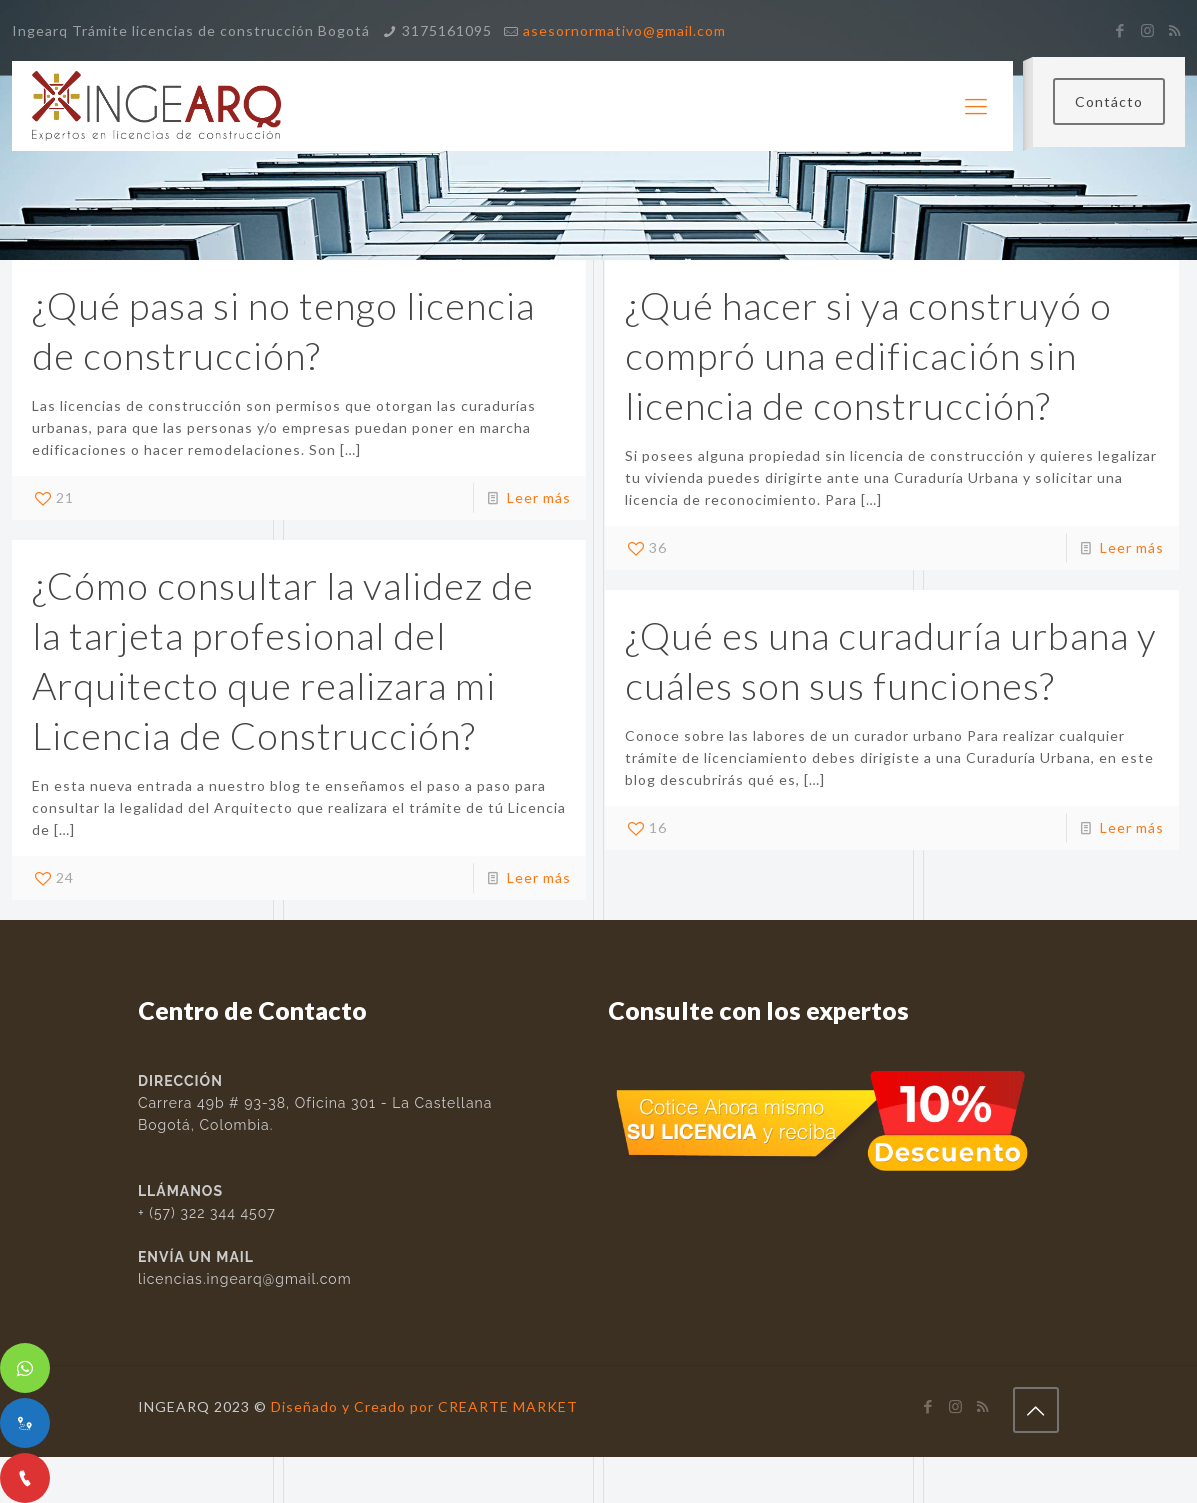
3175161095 (447, 30)
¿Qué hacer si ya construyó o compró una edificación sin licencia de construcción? (868, 355)
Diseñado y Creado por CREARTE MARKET (424, 1406)
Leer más (539, 497)
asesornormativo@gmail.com (624, 30)
